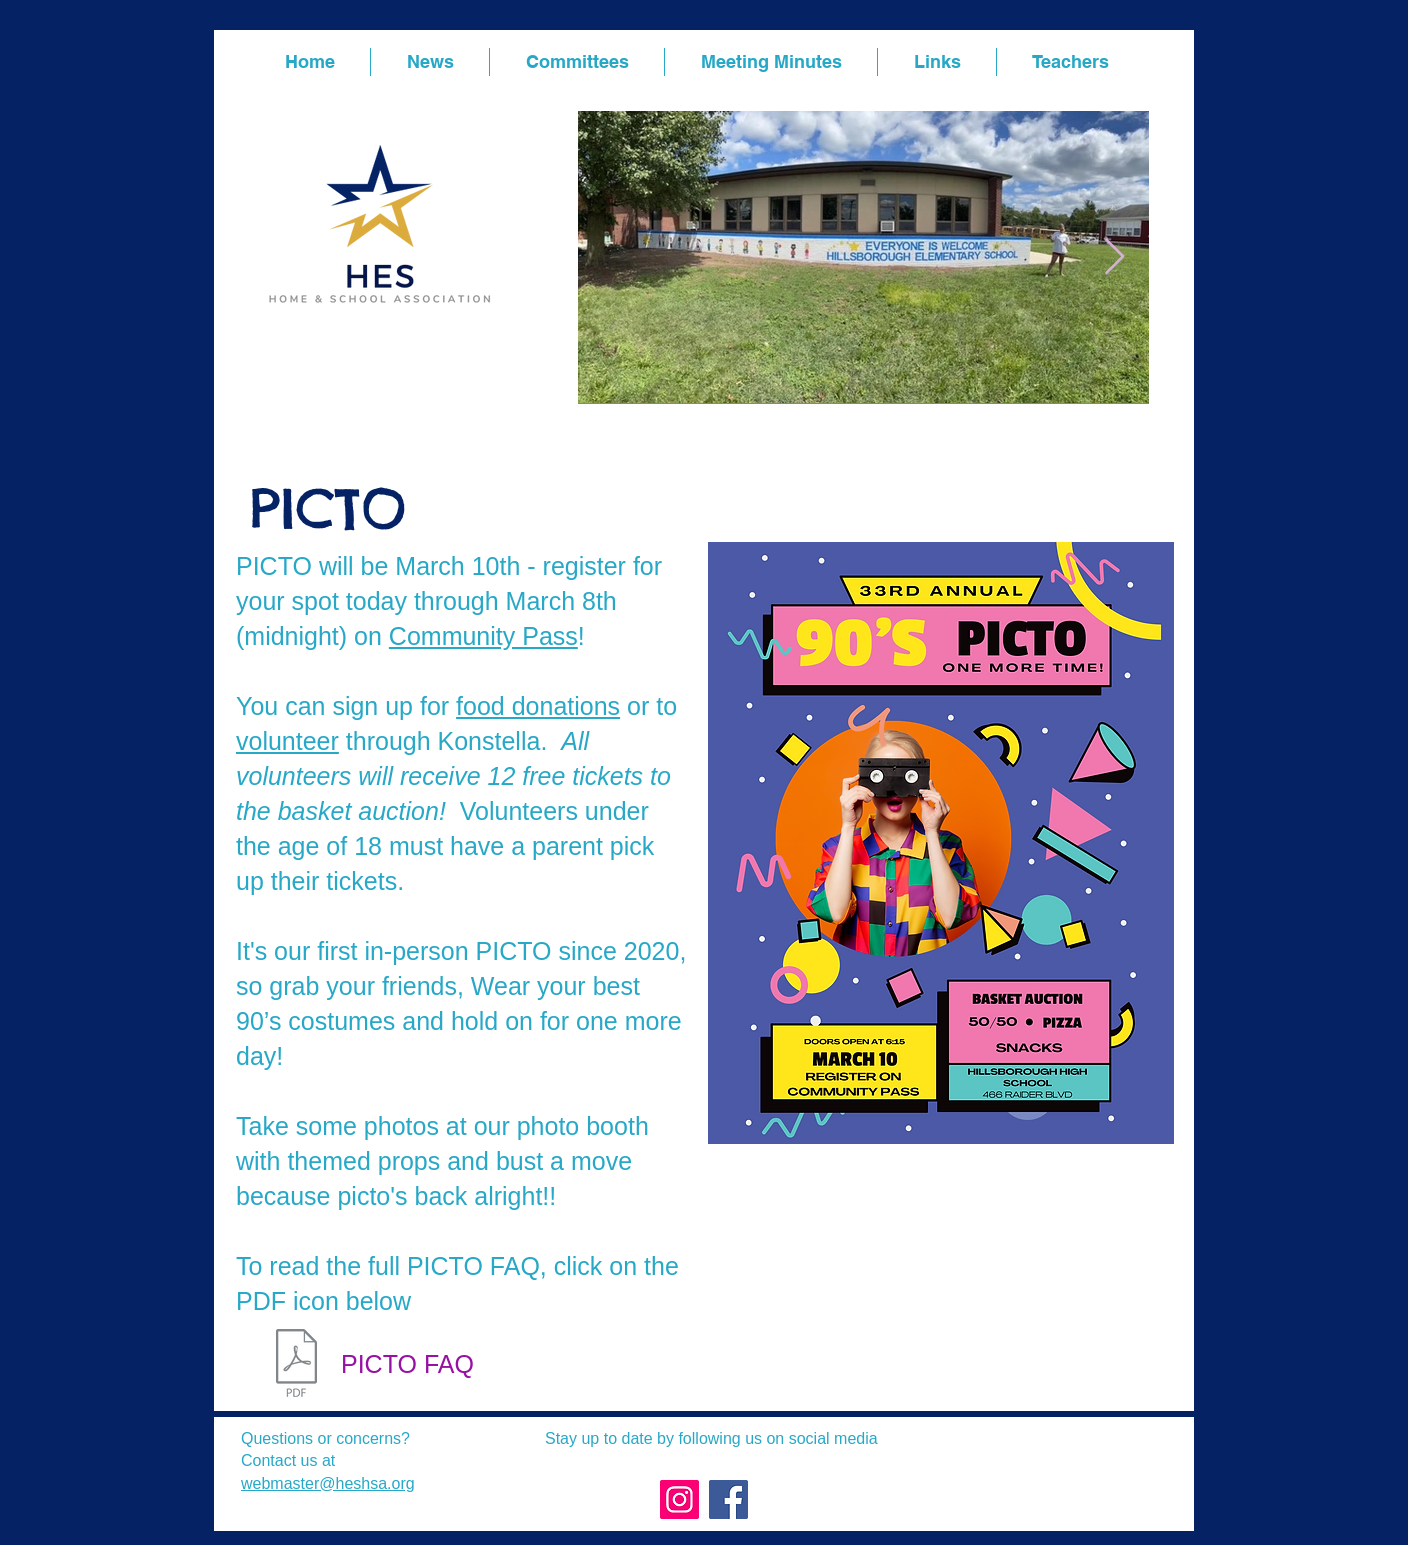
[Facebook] (728, 1499)
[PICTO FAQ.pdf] (296, 1365)
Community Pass (483, 636)
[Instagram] (679, 1499)
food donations (538, 706)
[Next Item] (1114, 257)
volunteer (287, 741)
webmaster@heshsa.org (328, 1483)
